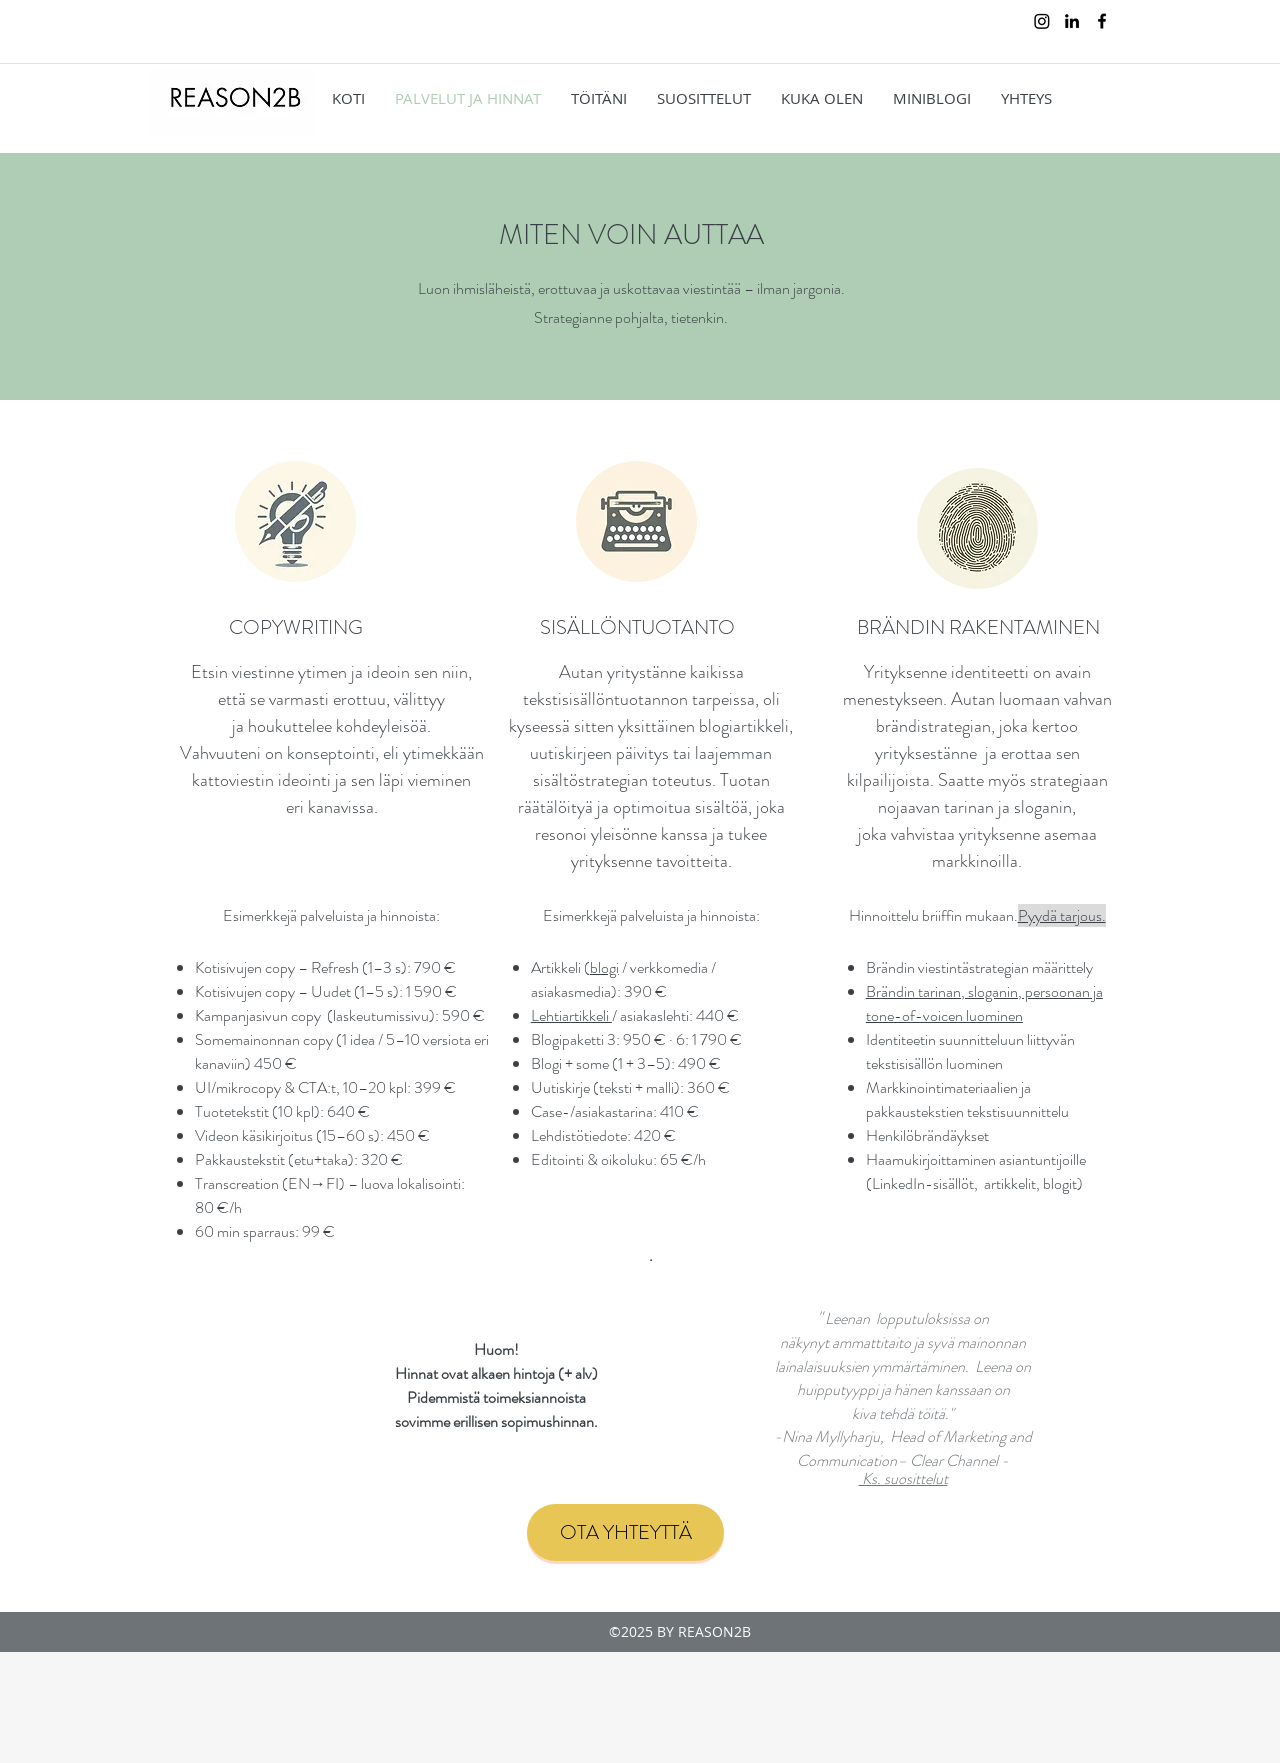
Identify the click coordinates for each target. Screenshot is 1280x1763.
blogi (604, 967)
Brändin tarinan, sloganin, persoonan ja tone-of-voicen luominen (984, 1003)
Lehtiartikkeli (571, 1015)
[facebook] (1102, 21)
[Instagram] (1042, 21)
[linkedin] (1072, 21)
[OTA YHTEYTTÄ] (625, 1532)
